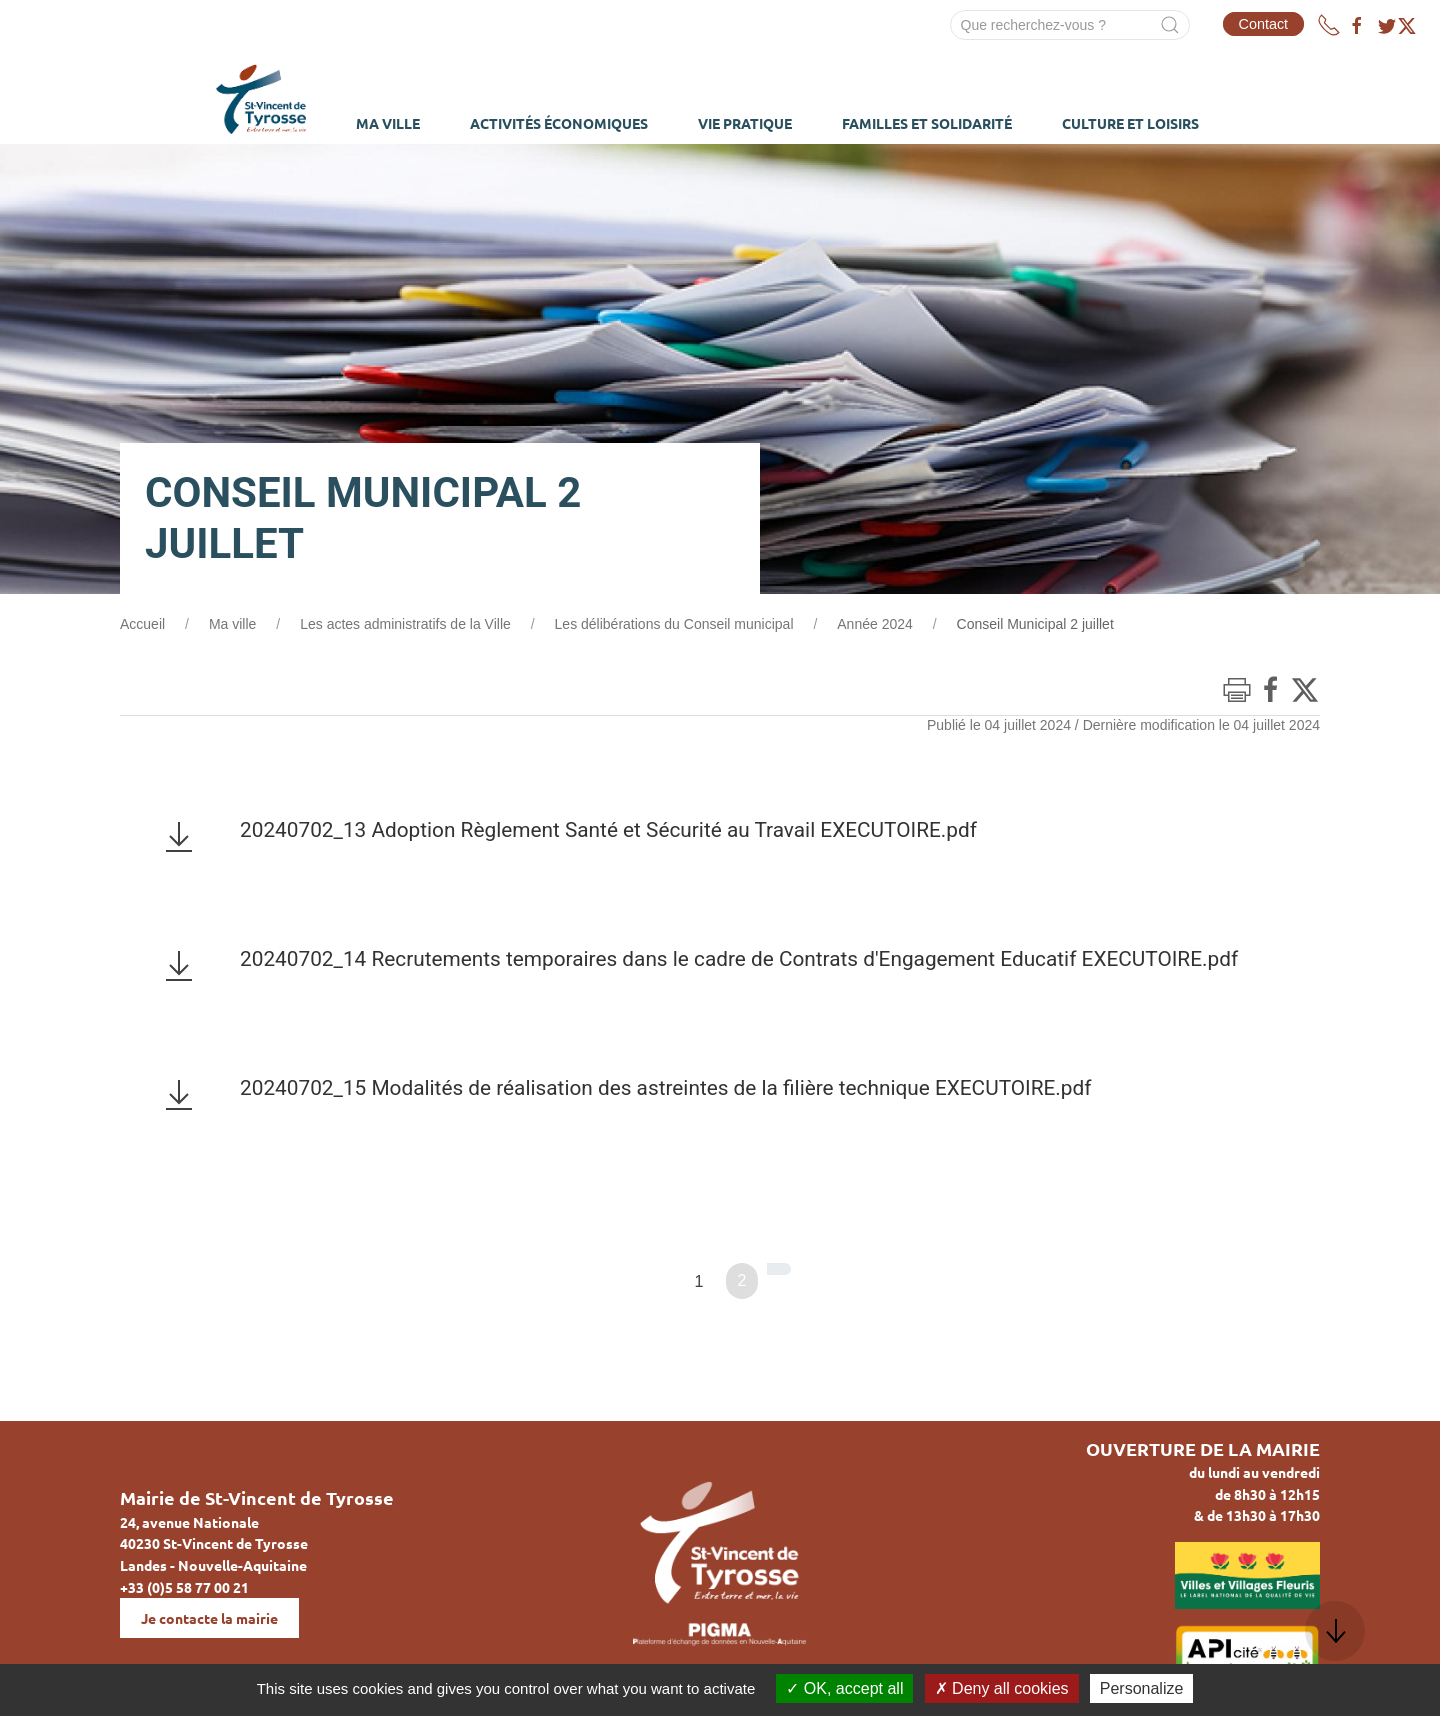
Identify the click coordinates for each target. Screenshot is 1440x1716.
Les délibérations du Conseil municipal (674, 624)
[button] (1335, 1631)
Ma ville (232, 624)
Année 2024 (875, 624)
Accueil (142, 624)
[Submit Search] (1170, 25)
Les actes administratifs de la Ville (405, 624)
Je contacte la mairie (209, 1618)
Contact (1264, 24)
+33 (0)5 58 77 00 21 (184, 1587)
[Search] (1070, 25)
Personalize (1142, 1688)
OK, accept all (844, 1688)
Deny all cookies (1002, 1688)
